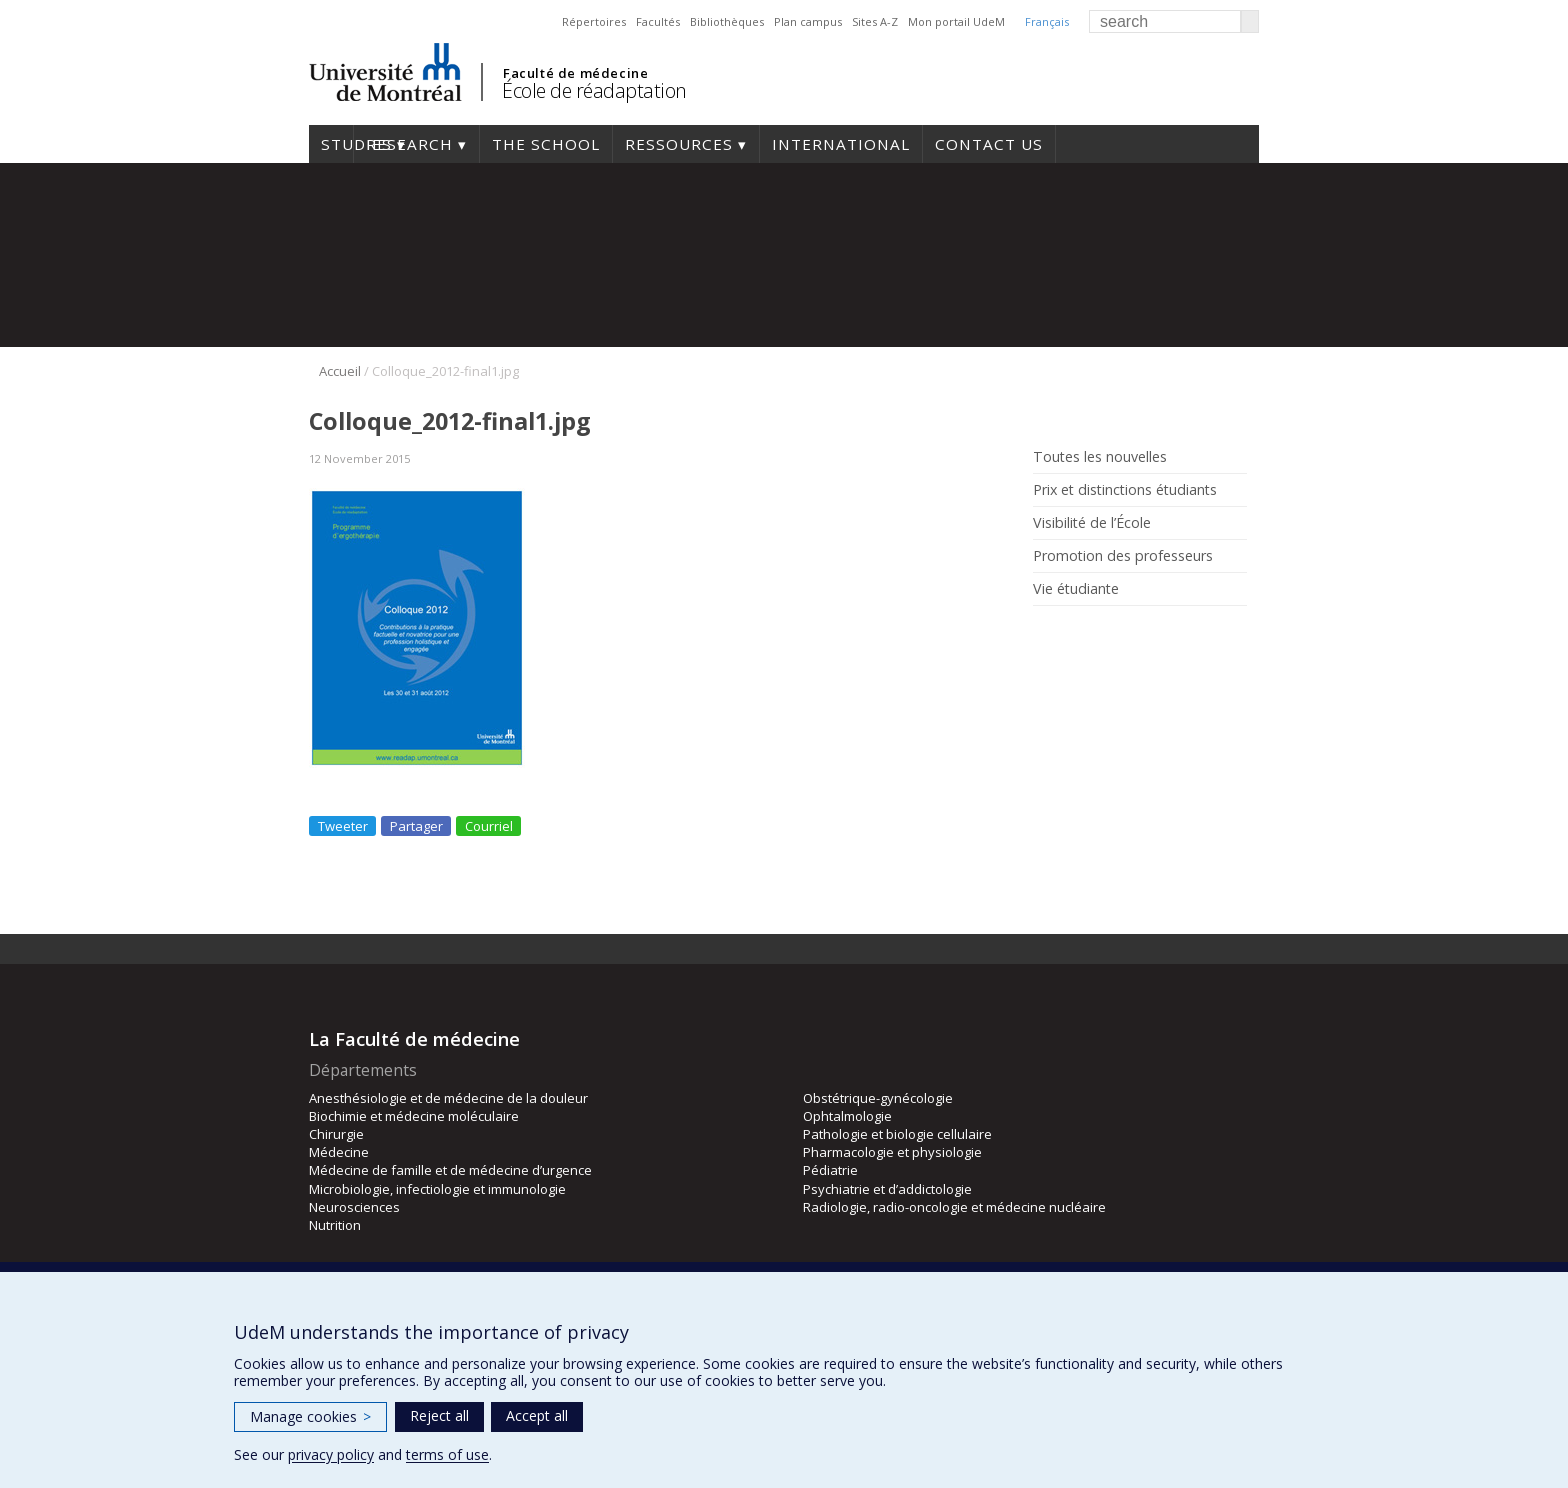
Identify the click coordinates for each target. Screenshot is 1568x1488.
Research (409, 144)
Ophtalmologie (847, 1116)
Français (1047, 21)
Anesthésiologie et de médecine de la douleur (448, 1098)
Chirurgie (336, 1134)
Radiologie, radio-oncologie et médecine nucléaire (954, 1207)
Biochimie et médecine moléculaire (414, 1116)
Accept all (537, 1415)
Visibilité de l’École (1092, 523)
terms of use (447, 1454)
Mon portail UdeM (956, 21)
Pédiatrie (830, 1170)
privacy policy (331, 1454)
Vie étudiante (1076, 589)
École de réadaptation (594, 90)
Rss (1046, 634)
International (841, 144)
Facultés (658, 21)
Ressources (679, 144)
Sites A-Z (875, 21)
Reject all (439, 1415)
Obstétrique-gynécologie (878, 1098)
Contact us (989, 144)
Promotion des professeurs (1123, 556)
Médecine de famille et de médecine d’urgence (450, 1170)
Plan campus (808, 21)
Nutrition (335, 1225)
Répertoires (594, 21)
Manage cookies (310, 1416)
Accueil (340, 371)
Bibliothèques (727, 21)
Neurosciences (354, 1207)
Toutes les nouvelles (1100, 457)
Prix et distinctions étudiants (1125, 490)
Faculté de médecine (575, 73)
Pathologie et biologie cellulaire (897, 1134)
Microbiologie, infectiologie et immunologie (437, 1189)
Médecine (339, 1152)
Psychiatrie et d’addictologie (887, 1189)
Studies (331, 144)
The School (546, 144)
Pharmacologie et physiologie (892, 1152)
